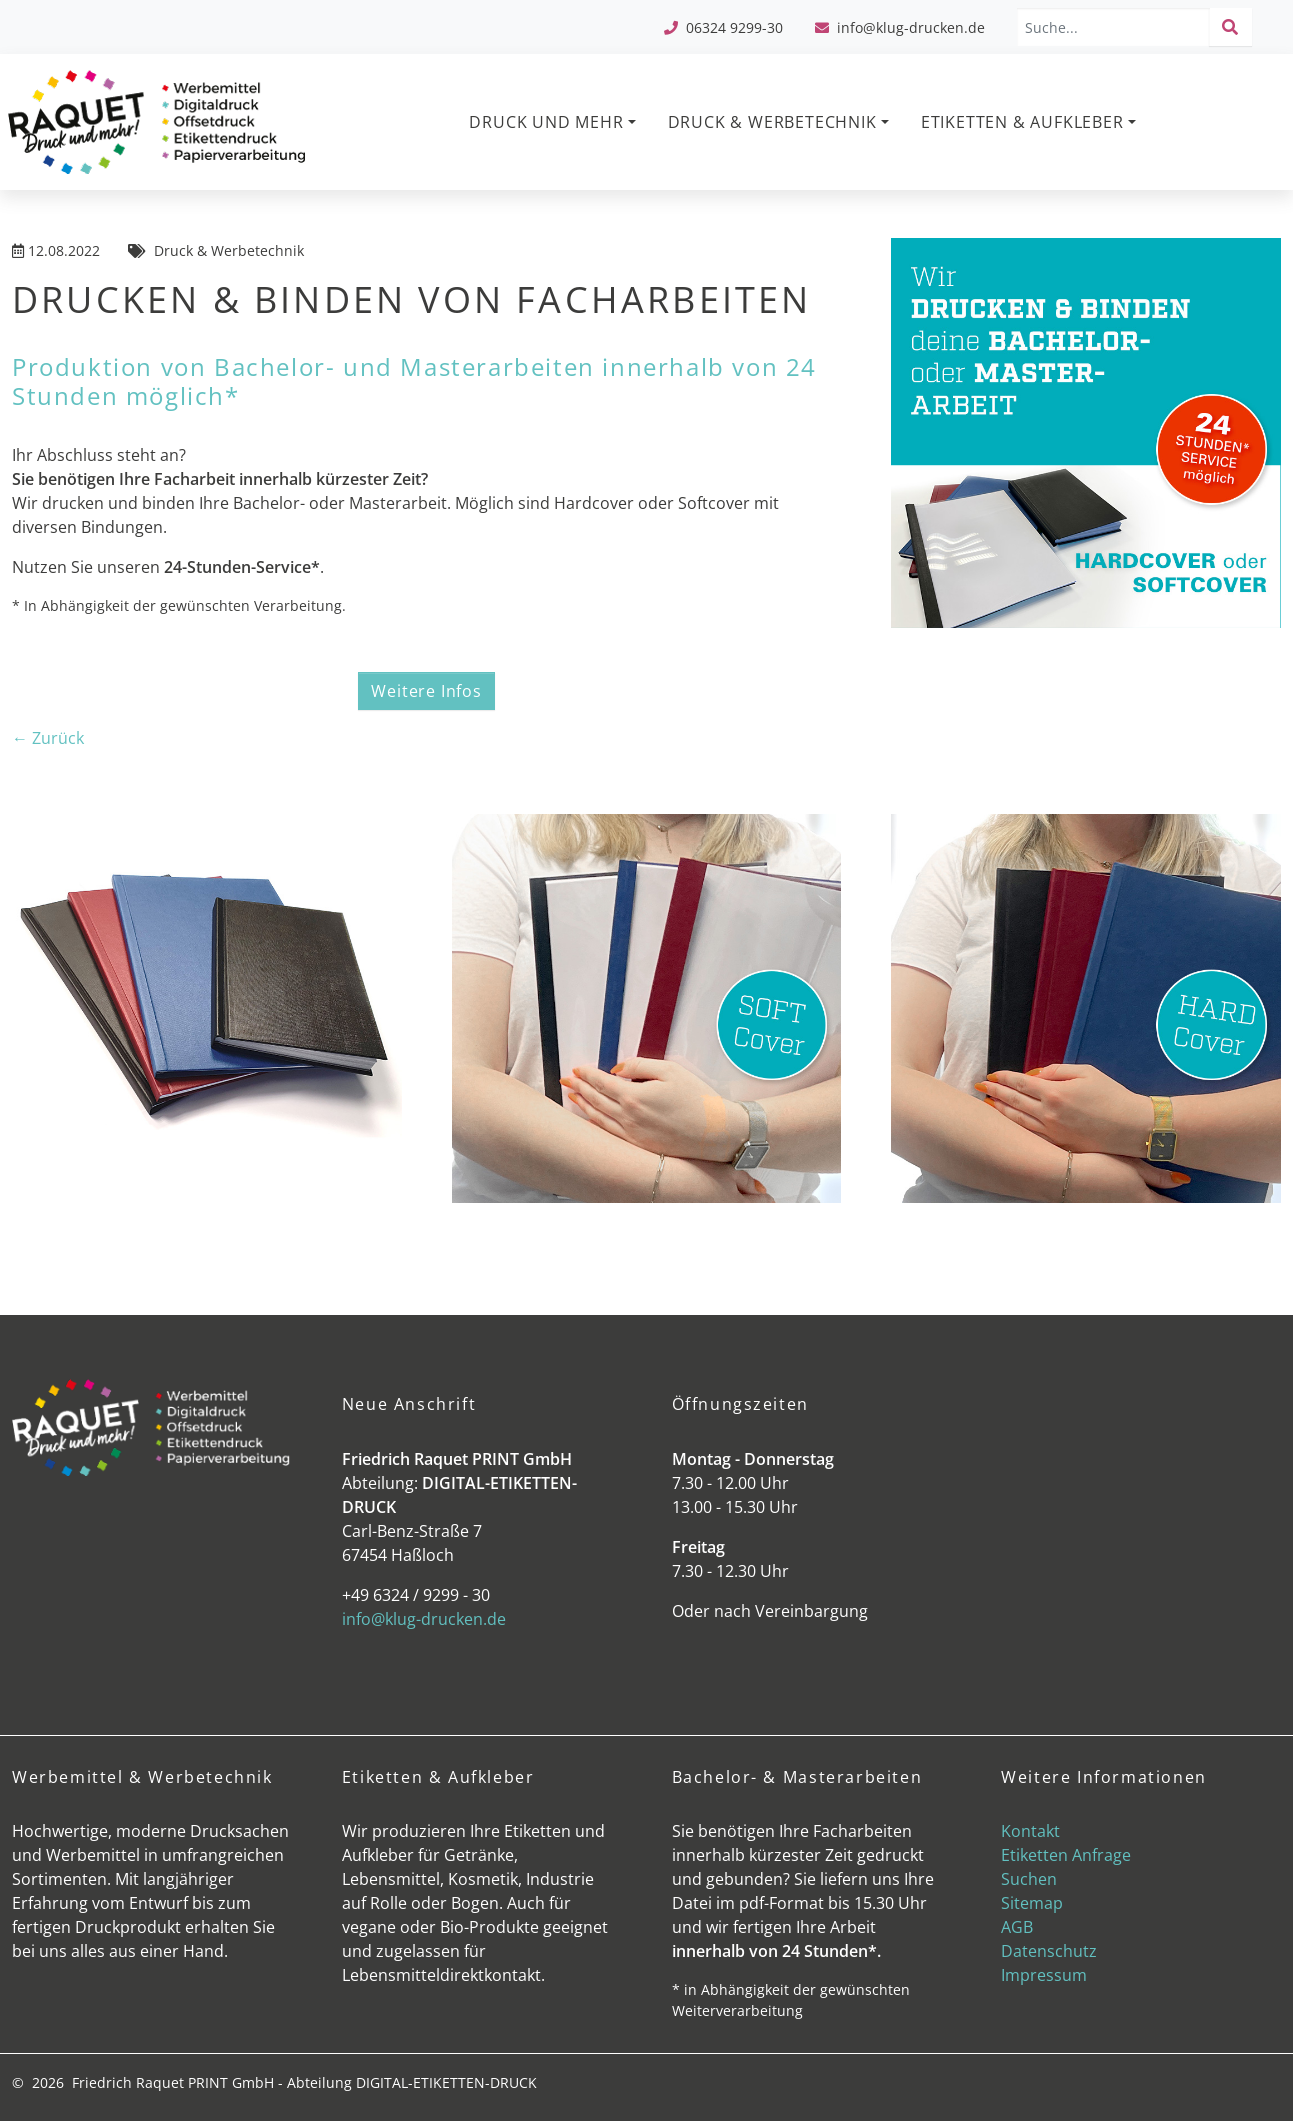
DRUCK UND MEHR (546, 122)
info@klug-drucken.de (911, 27)
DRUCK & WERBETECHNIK (772, 122)
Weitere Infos (426, 691)
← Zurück (48, 738)
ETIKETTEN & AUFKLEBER (1022, 122)
